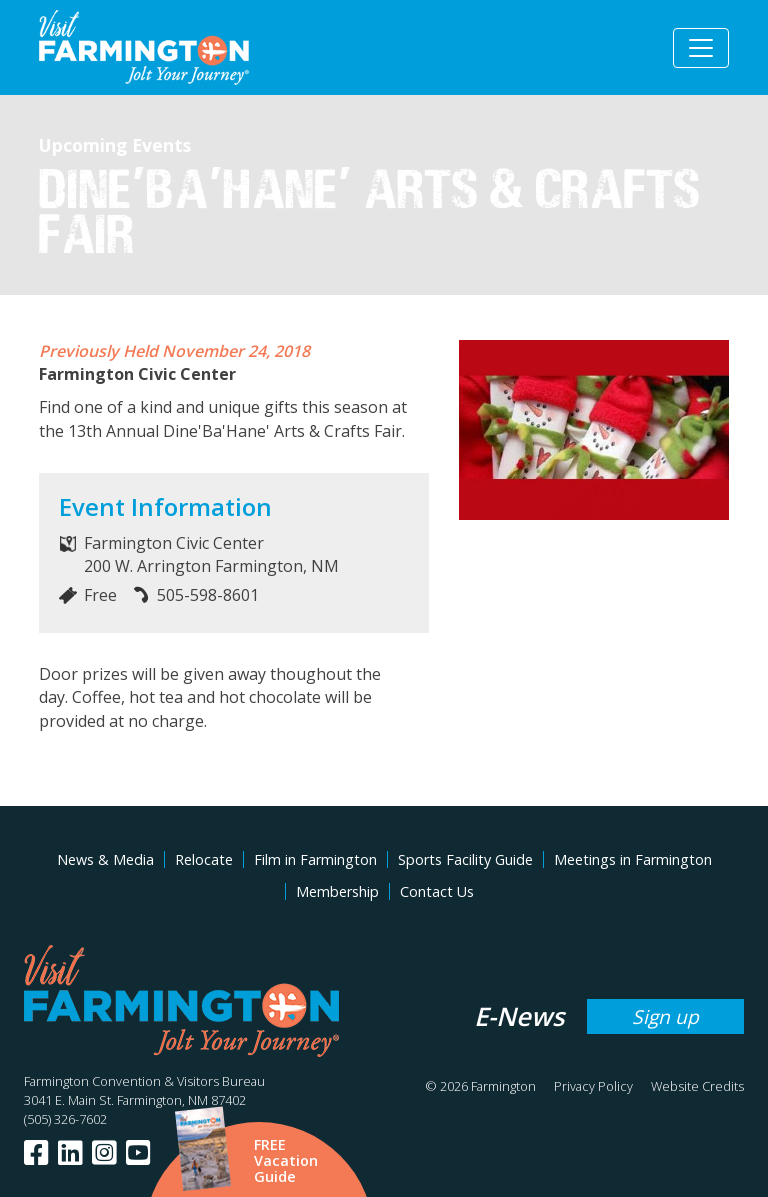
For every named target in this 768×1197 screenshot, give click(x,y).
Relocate (204, 859)
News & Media (105, 859)
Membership (337, 891)
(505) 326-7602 (65, 1119)
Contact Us (437, 891)
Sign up (665, 1016)
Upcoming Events (115, 145)
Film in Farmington (315, 859)
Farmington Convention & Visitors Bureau (144, 1081)
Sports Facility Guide (465, 859)
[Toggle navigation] (701, 48)
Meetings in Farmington (633, 859)
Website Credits (697, 1086)
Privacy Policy (593, 1086)
